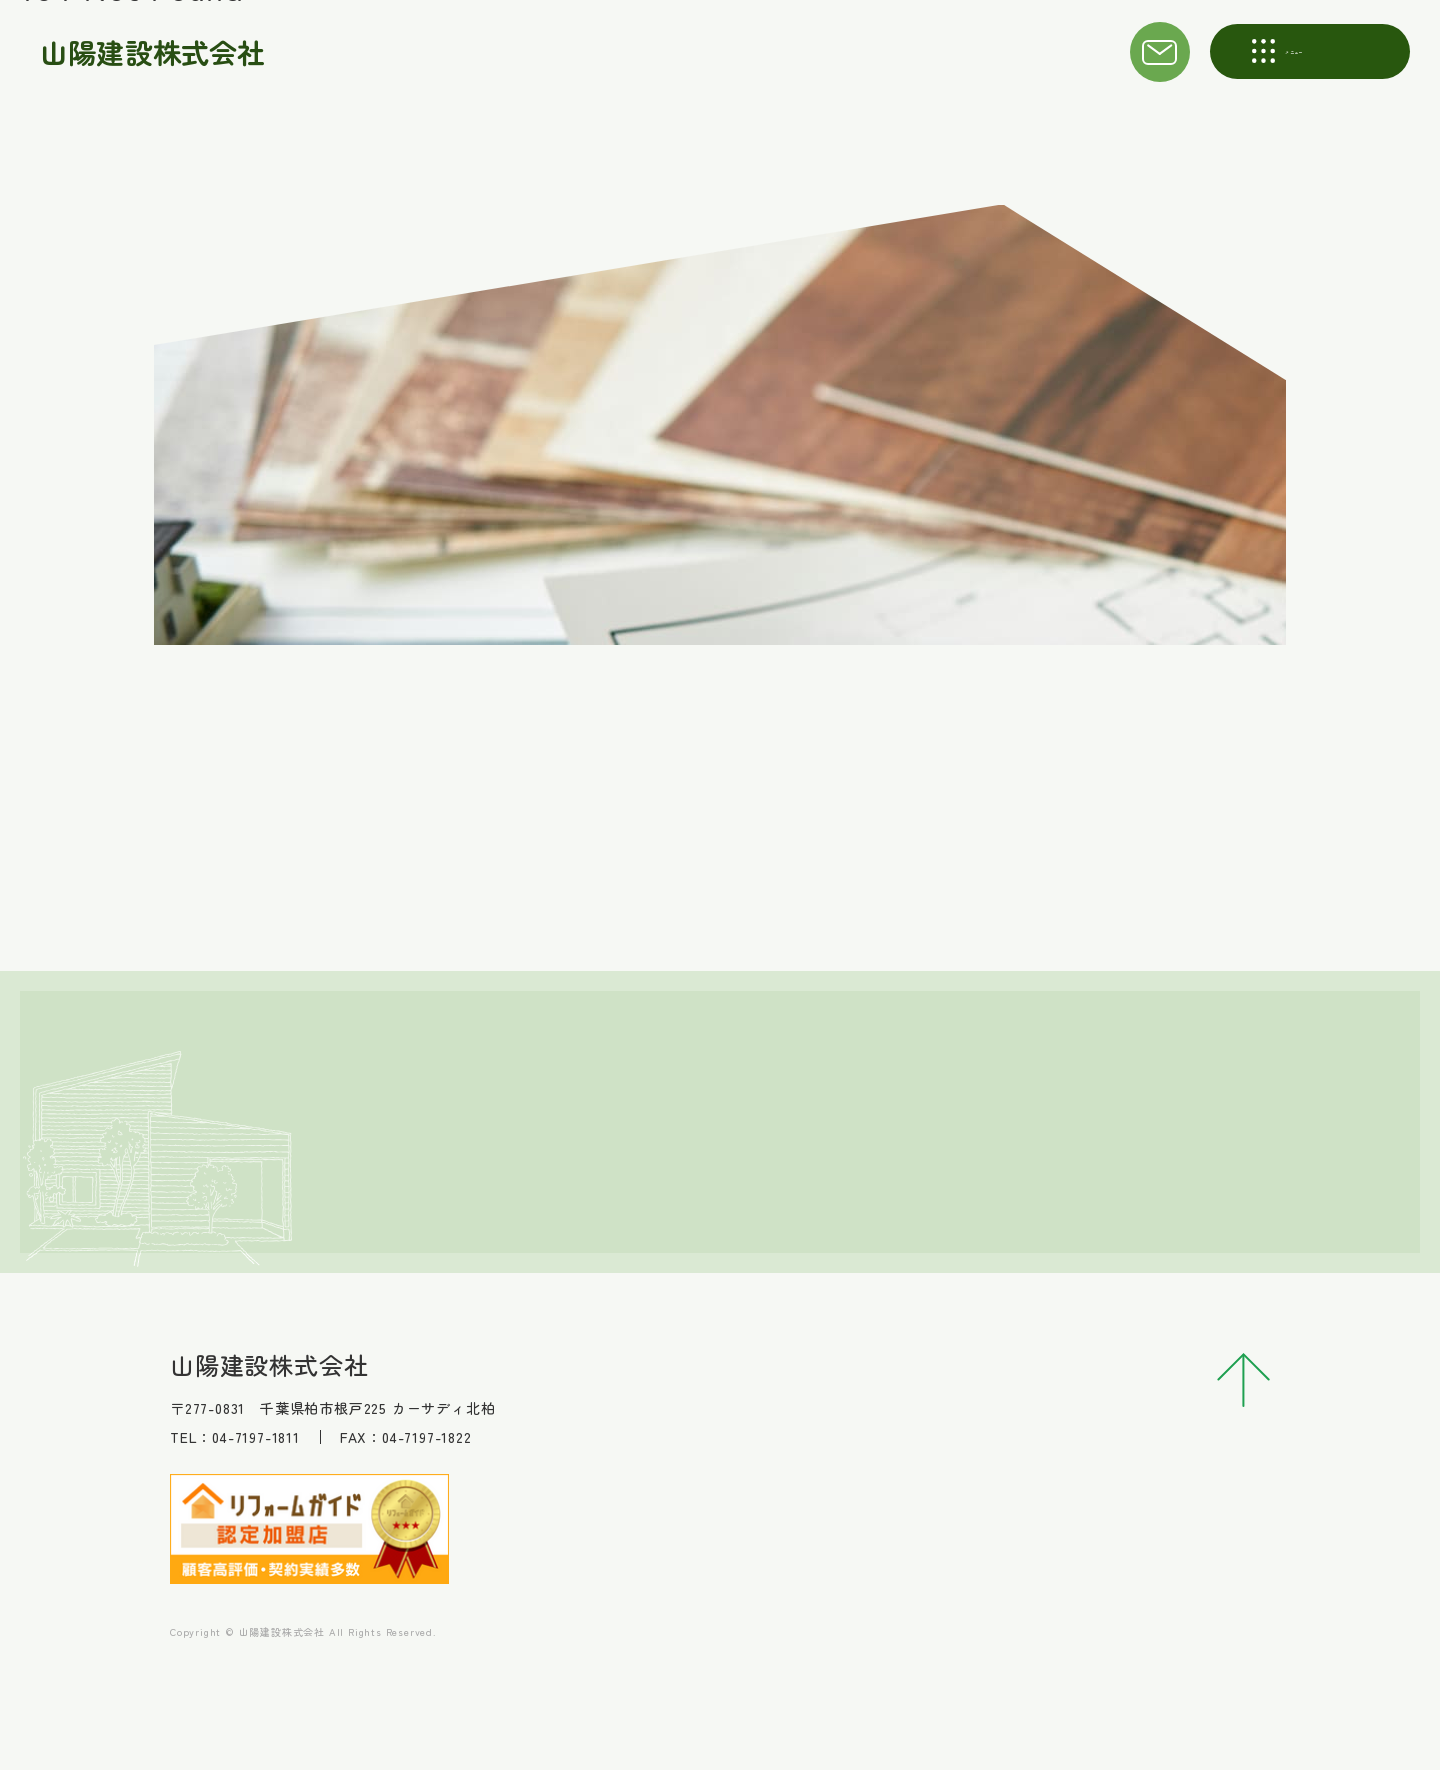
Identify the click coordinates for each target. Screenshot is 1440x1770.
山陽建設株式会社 (155, 52)
